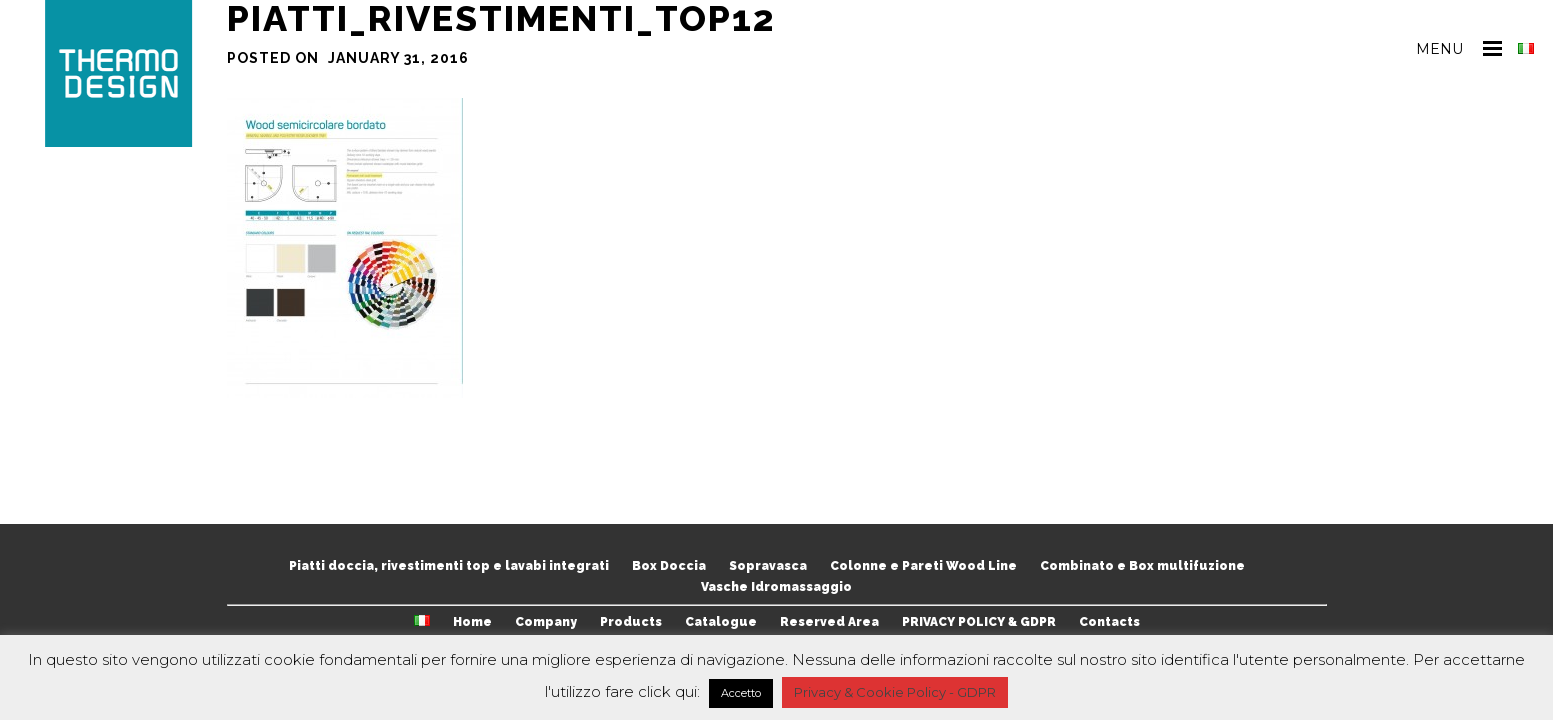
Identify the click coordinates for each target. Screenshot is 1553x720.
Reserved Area (829, 622)
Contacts (1109, 622)
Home (472, 622)
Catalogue (721, 622)
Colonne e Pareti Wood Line (923, 566)
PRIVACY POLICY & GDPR (979, 622)
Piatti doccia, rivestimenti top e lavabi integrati (449, 566)
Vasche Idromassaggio (776, 587)
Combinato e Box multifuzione (1142, 566)
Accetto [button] (741, 693)
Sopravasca (768, 566)
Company (546, 622)
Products (631, 622)
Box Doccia (669, 566)
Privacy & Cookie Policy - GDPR (895, 692)
